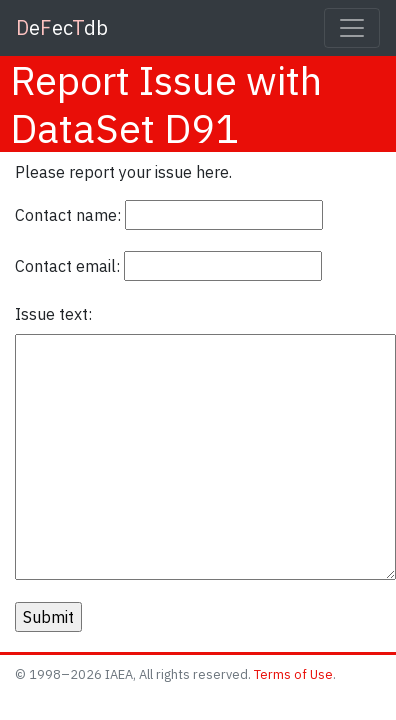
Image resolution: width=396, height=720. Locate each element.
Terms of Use (293, 674)
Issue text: (53, 314)
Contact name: (68, 215)
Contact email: (67, 266)
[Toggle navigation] (352, 28)
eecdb (62, 27)
